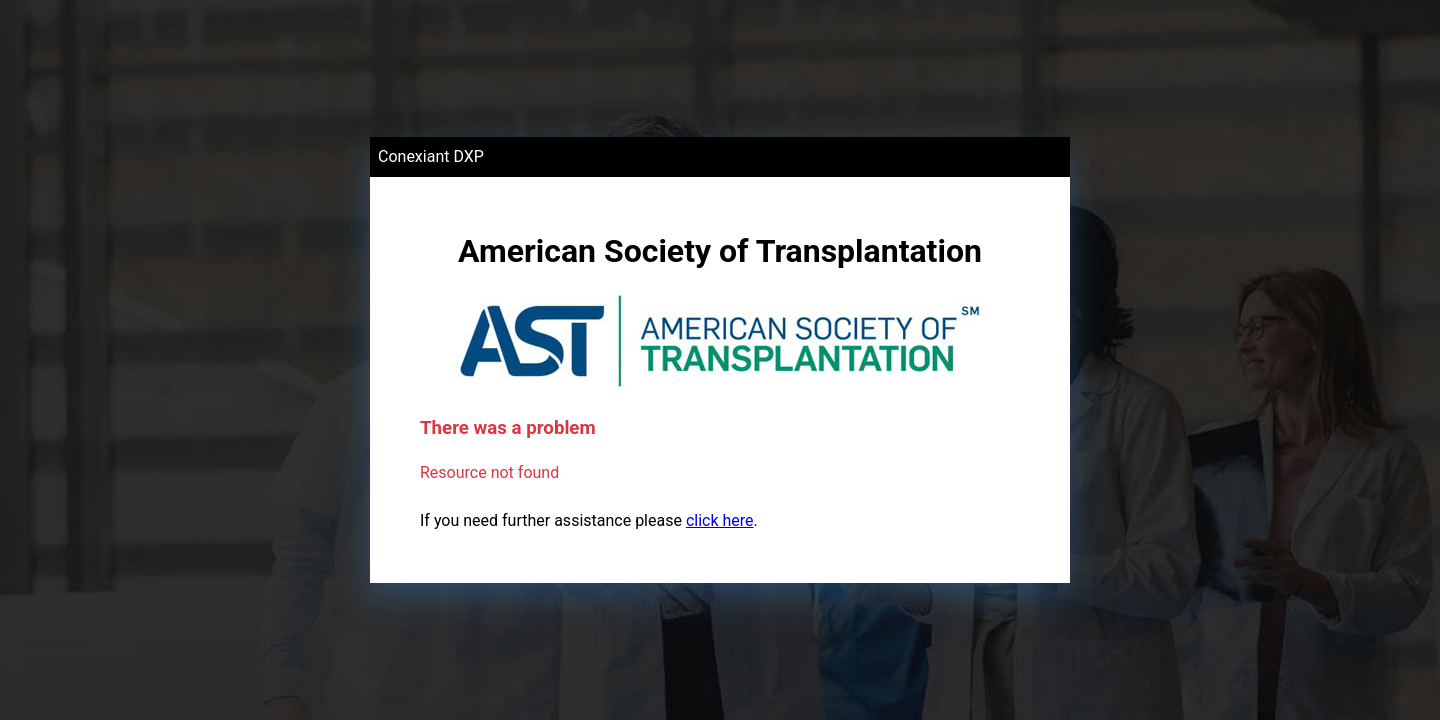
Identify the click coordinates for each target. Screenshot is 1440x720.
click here (720, 520)
